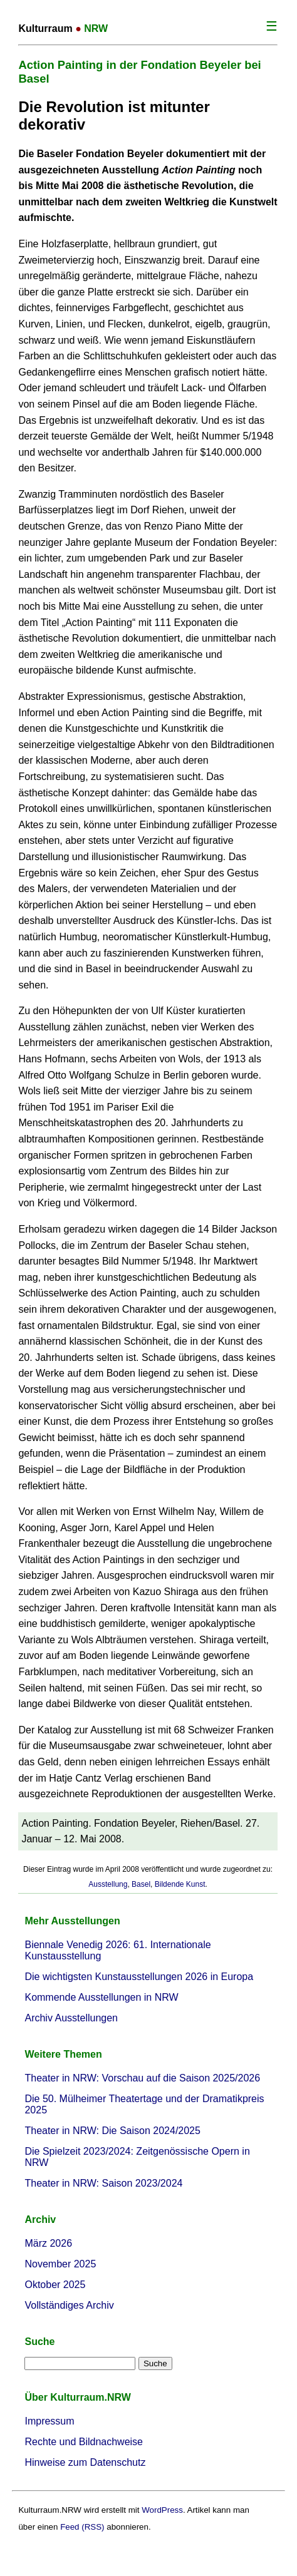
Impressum (49, 2421)
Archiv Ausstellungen (71, 2018)
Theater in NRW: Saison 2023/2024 (103, 2183)
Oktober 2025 (54, 2284)
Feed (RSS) (82, 2527)
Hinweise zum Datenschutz (84, 2462)
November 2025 (60, 2264)
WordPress (162, 2510)
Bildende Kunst (180, 1884)
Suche (39, 2341)
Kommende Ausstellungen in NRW (101, 1997)
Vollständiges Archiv (68, 2305)
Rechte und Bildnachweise (83, 2441)
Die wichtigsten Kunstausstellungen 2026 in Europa (138, 1976)
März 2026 (48, 2243)
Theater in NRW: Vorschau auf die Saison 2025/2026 (142, 2078)
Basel (141, 1884)
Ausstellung (107, 1884)
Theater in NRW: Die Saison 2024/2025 (112, 2130)
